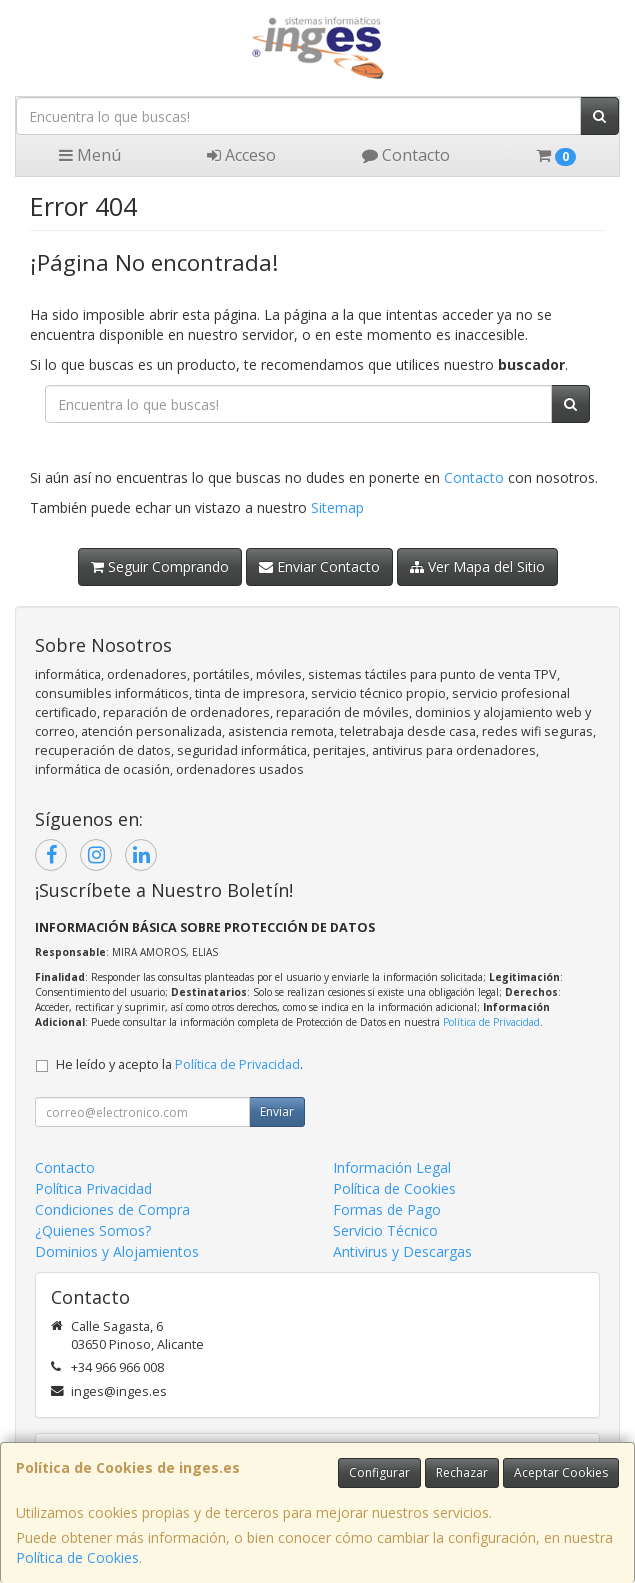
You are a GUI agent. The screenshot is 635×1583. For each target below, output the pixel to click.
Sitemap (337, 507)
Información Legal (392, 1167)
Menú (90, 155)
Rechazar (462, 1472)
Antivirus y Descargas (402, 1251)
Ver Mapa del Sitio (477, 566)
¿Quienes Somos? (93, 1230)
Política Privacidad (93, 1188)
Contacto (406, 155)
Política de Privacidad (491, 1022)
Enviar (277, 1111)
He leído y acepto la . (179, 1064)
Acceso (241, 155)
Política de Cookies (77, 1557)
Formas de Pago (387, 1209)
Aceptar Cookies (561, 1472)
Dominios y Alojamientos (117, 1251)
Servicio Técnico (385, 1230)
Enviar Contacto (319, 566)
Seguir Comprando (160, 566)
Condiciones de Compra (112, 1209)
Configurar (379, 1472)
